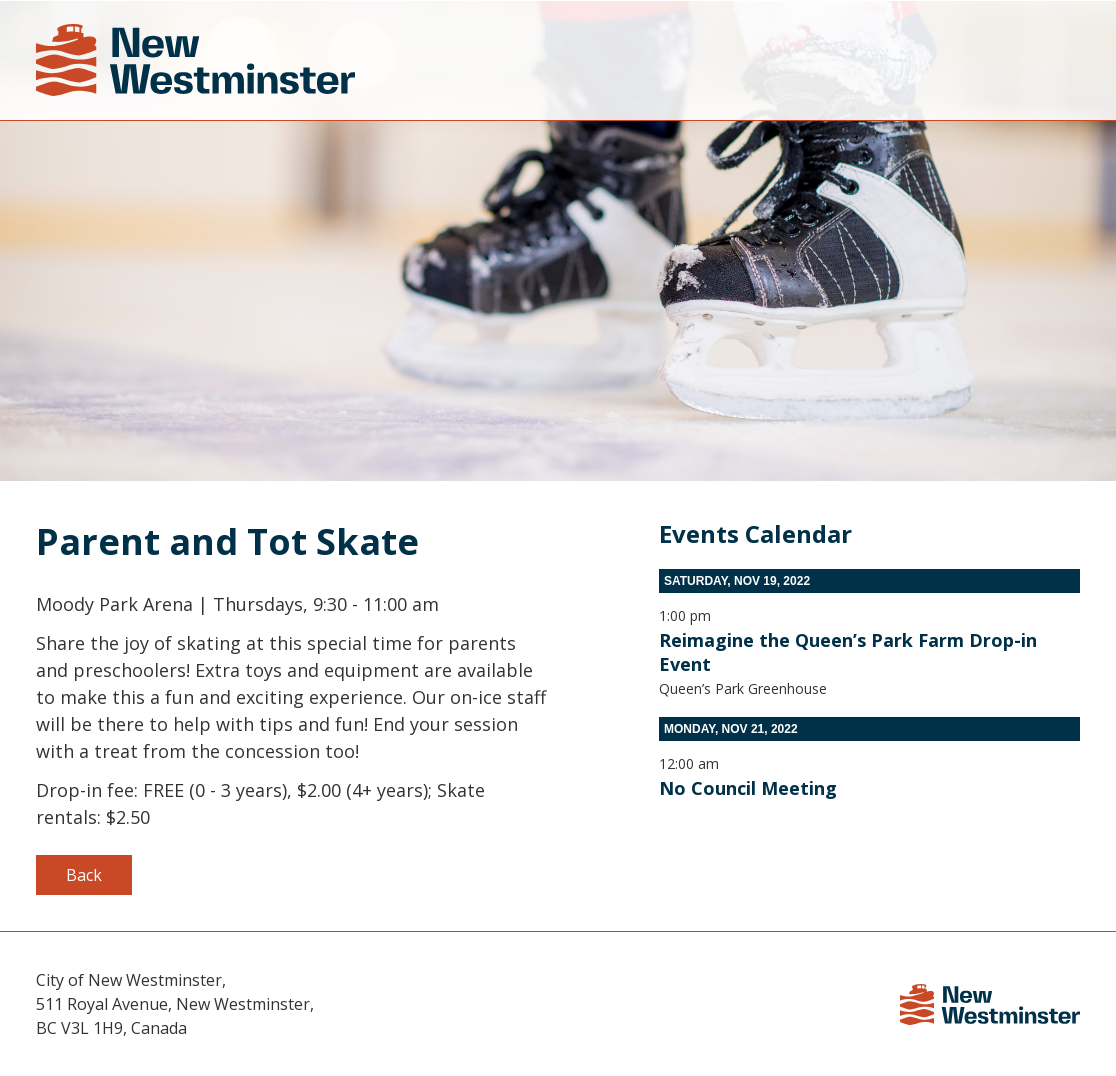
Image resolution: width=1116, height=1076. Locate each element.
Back (84, 875)
